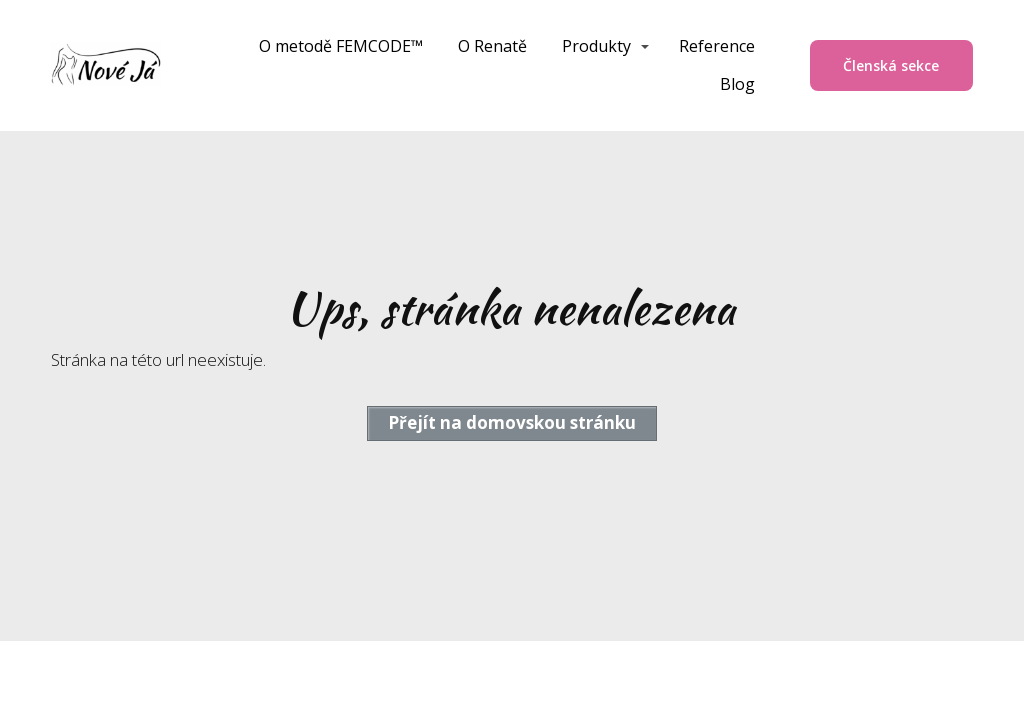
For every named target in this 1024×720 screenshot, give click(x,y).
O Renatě (492, 46)
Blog (737, 84)
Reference (717, 46)
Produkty (596, 46)
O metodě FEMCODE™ (341, 46)
